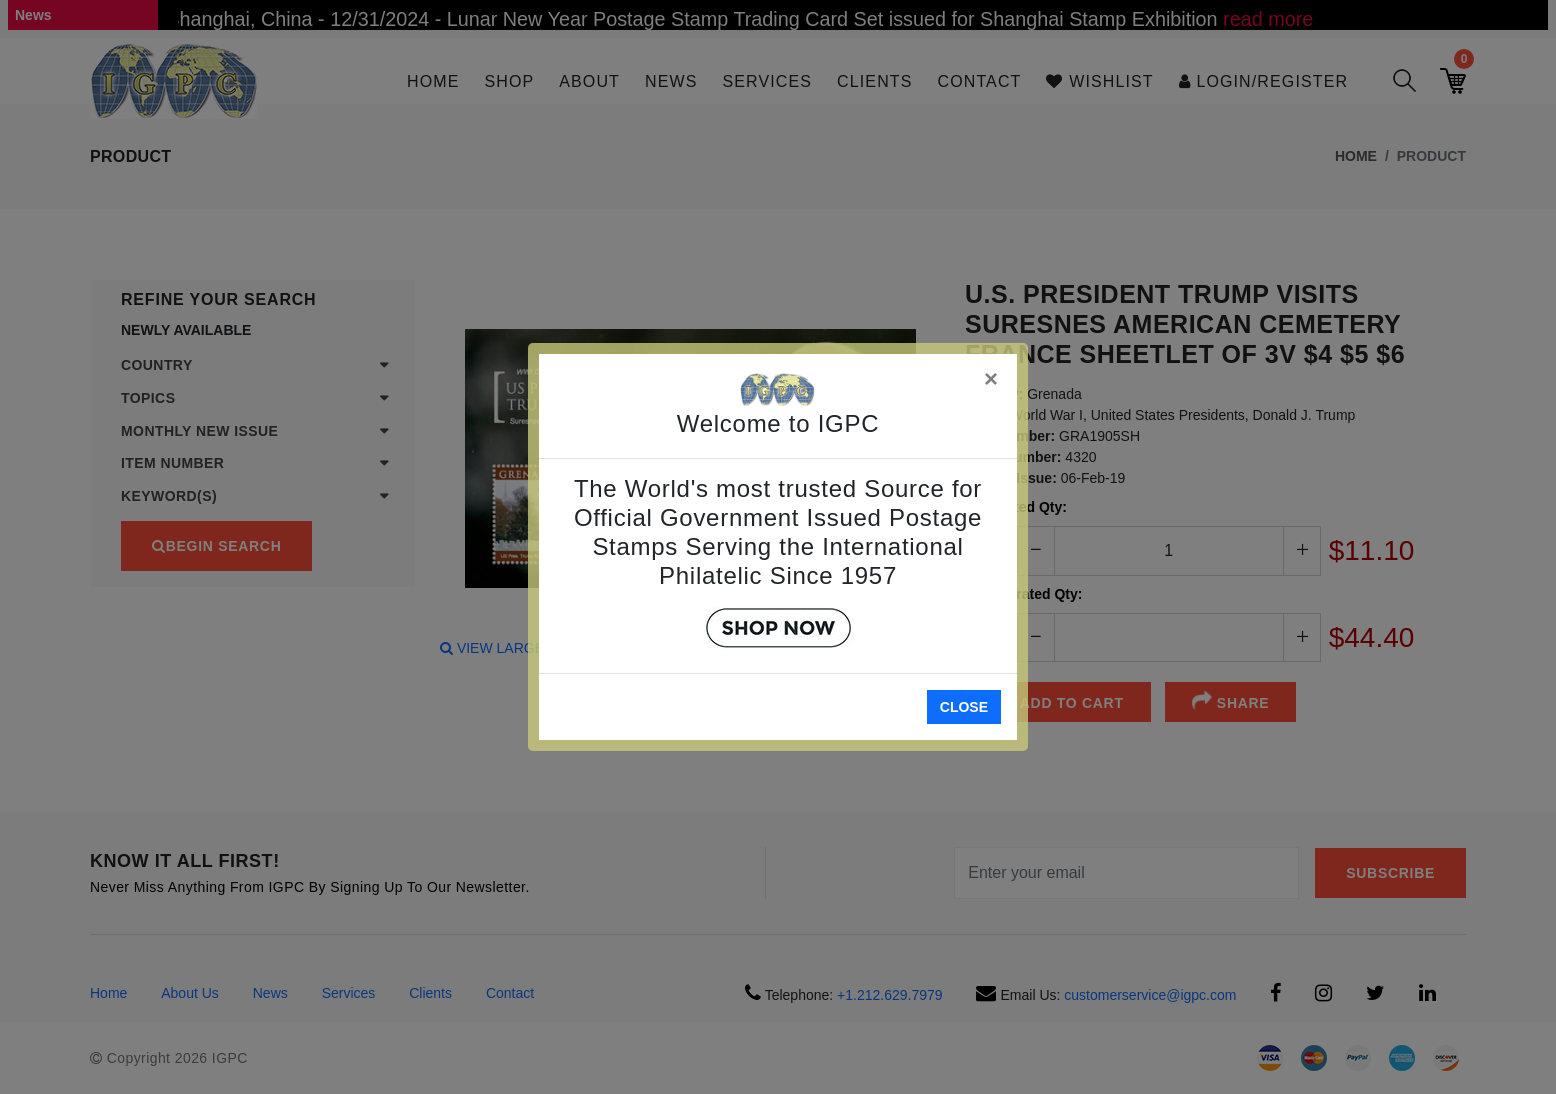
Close (964, 707)
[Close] (992, 375)
